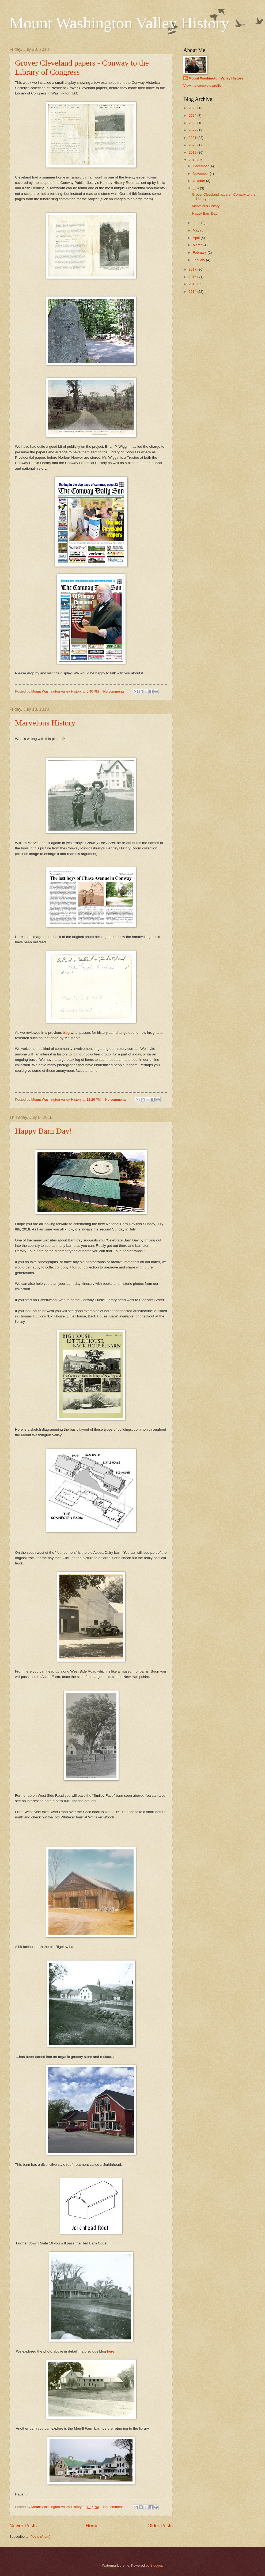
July (196, 188)
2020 (193, 145)
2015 (193, 284)
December (201, 166)
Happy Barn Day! (43, 1130)
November (201, 174)
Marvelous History (45, 722)
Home (92, 2525)
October (199, 181)
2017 (193, 269)
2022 (193, 130)
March (198, 245)
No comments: (115, 691)
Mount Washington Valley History (119, 23)
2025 (193, 108)
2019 (193, 152)
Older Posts (160, 2525)
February (200, 252)
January (199, 260)
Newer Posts (23, 2525)
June (197, 223)
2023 (193, 123)
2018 (193, 160)
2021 (193, 138)
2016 (193, 277)
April (196, 238)
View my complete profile (202, 85)
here (110, 2351)
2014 (193, 292)
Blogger (156, 2565)
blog (66, 1033)
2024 (193, 115)
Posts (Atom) (40, 2537)
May (196, 230)
